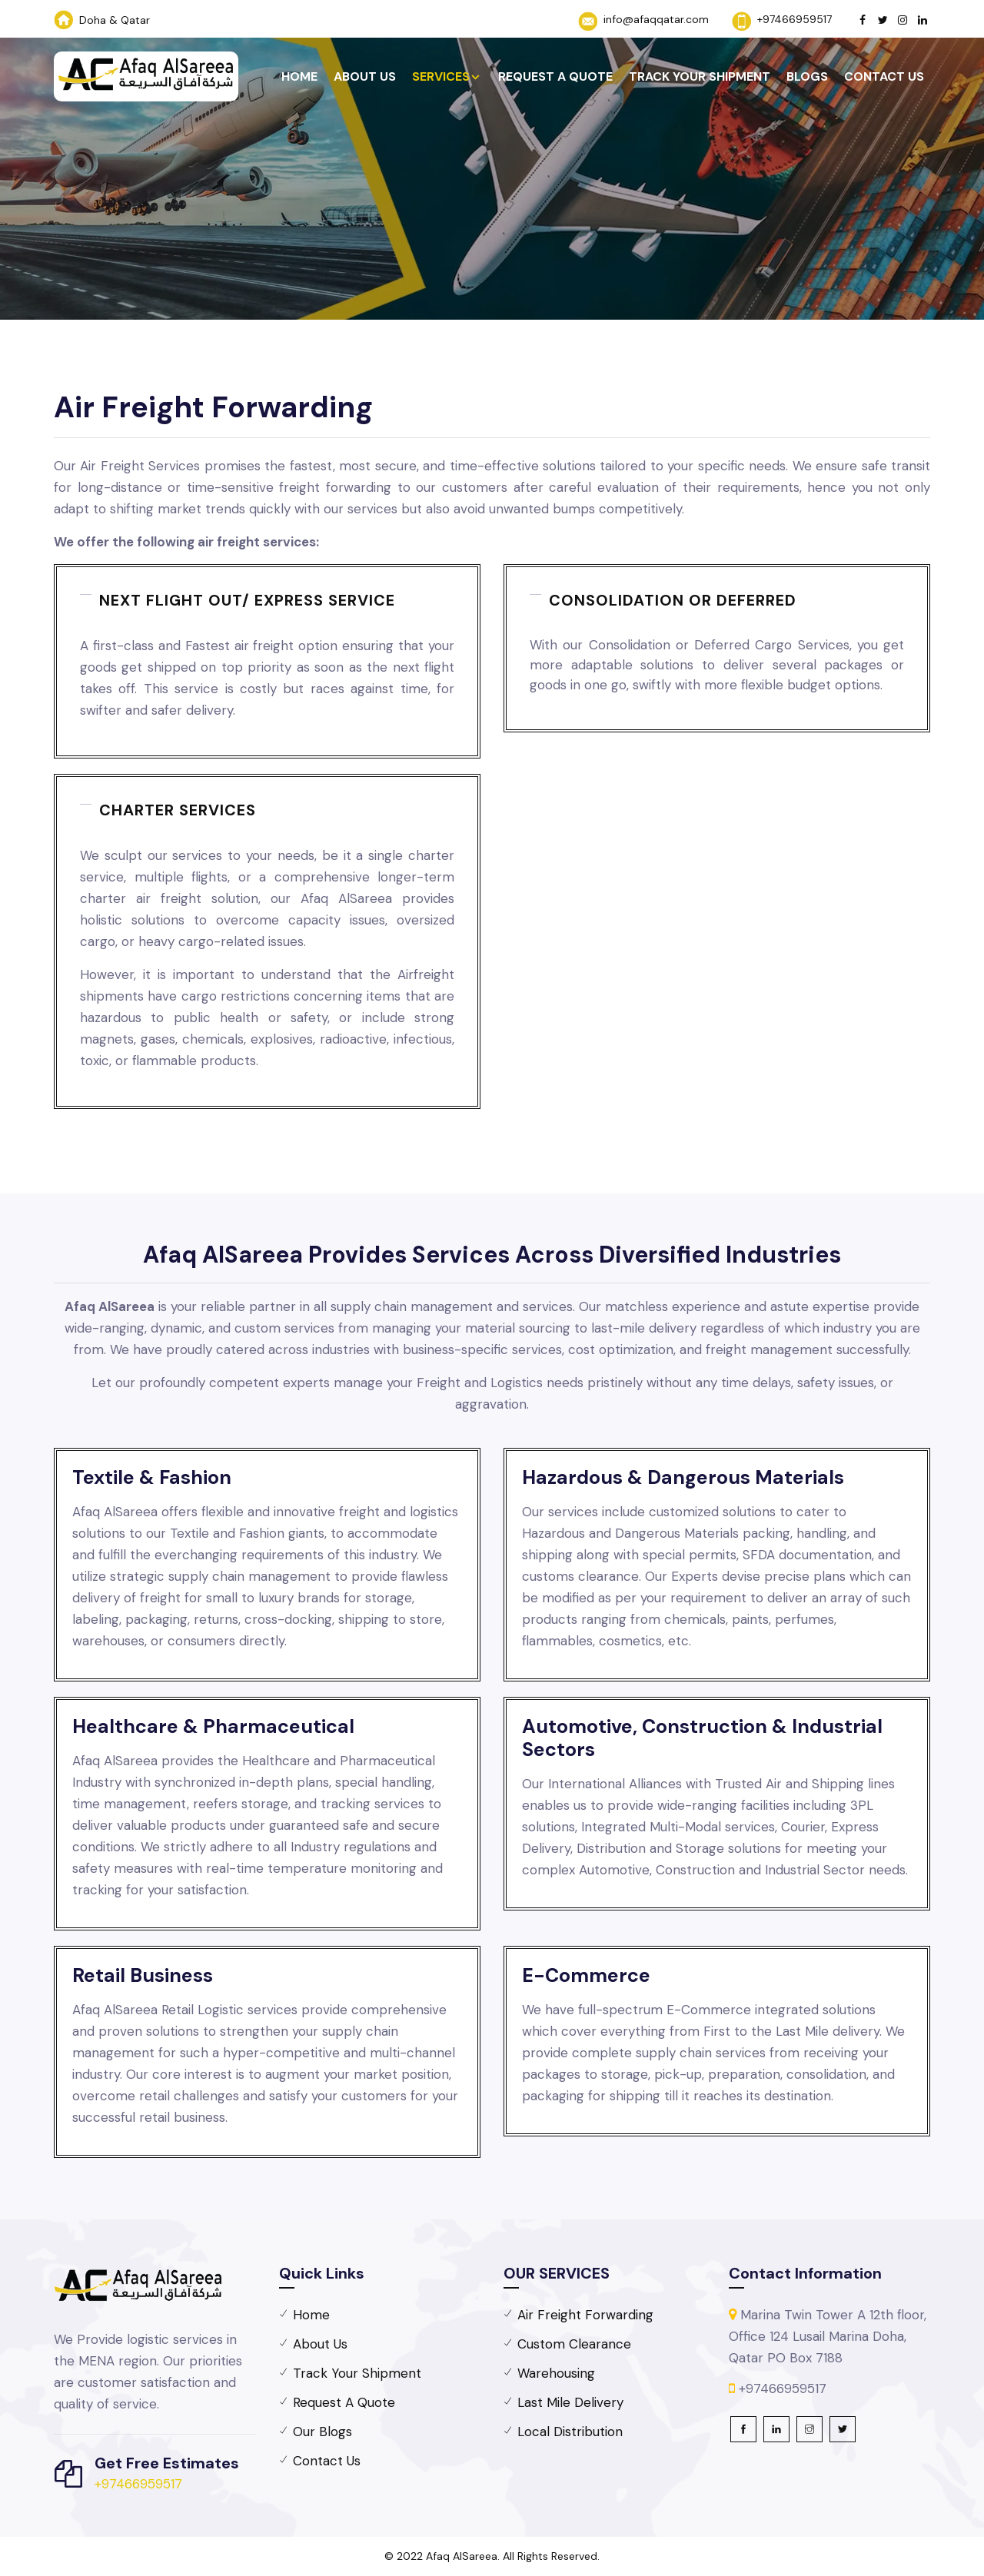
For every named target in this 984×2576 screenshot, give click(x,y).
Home (299, 76)
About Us (365, 76)
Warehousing (556, 2373)
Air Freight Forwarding (585, 2314)
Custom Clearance (574, 2343)
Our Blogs (322, 2431)
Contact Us (884, 76)
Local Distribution (570, 2431)
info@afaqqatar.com (656, 19)
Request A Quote (555, 76)
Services (441, 76)
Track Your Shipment (699, 76)
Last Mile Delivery (570, 2402)
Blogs (807, 76)
